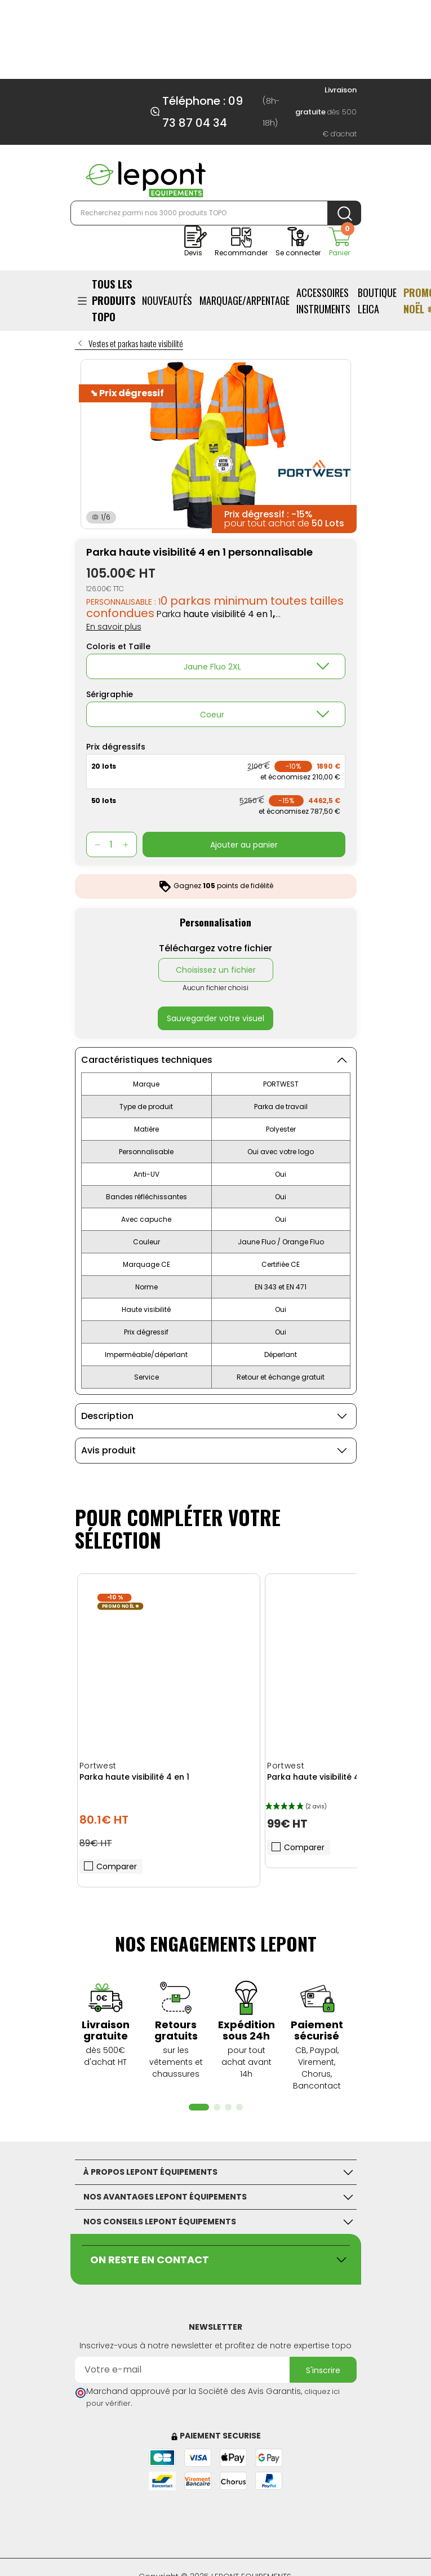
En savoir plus (113, 626)
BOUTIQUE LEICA (377, 300)
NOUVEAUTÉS (167, 300)
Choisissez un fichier (216, 970)
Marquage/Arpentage (244, 300)
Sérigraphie (109, 694)
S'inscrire (323, 2370)
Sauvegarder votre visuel (215, 1018)
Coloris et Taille (118, 646)
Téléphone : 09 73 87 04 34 (202, 112)
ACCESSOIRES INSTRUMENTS (323, 300)
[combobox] (215, 666)
